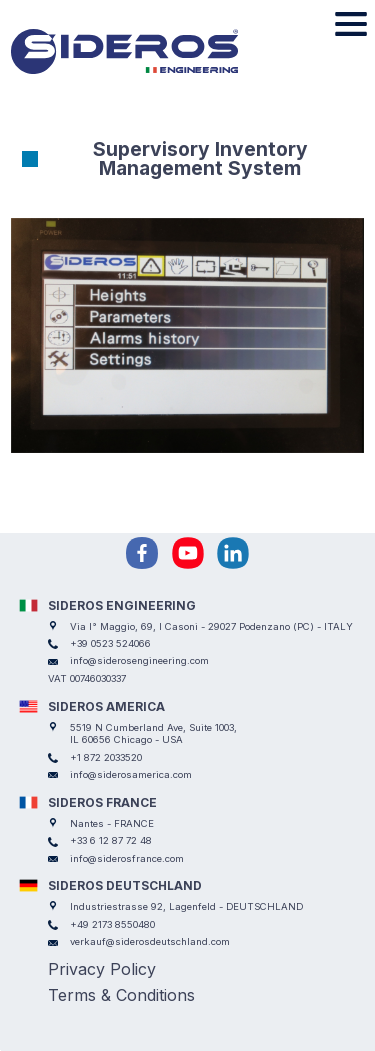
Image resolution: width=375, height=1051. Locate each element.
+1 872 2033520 (106, 757)
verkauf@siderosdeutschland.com (150, 941)
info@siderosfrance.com (127, 858)
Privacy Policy (102, 969)
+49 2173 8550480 (112, 924)
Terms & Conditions (121, 995)
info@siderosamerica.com (131, 774)
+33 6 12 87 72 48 (111, 840)
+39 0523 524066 (110, 643)
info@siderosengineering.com (139, 660)
